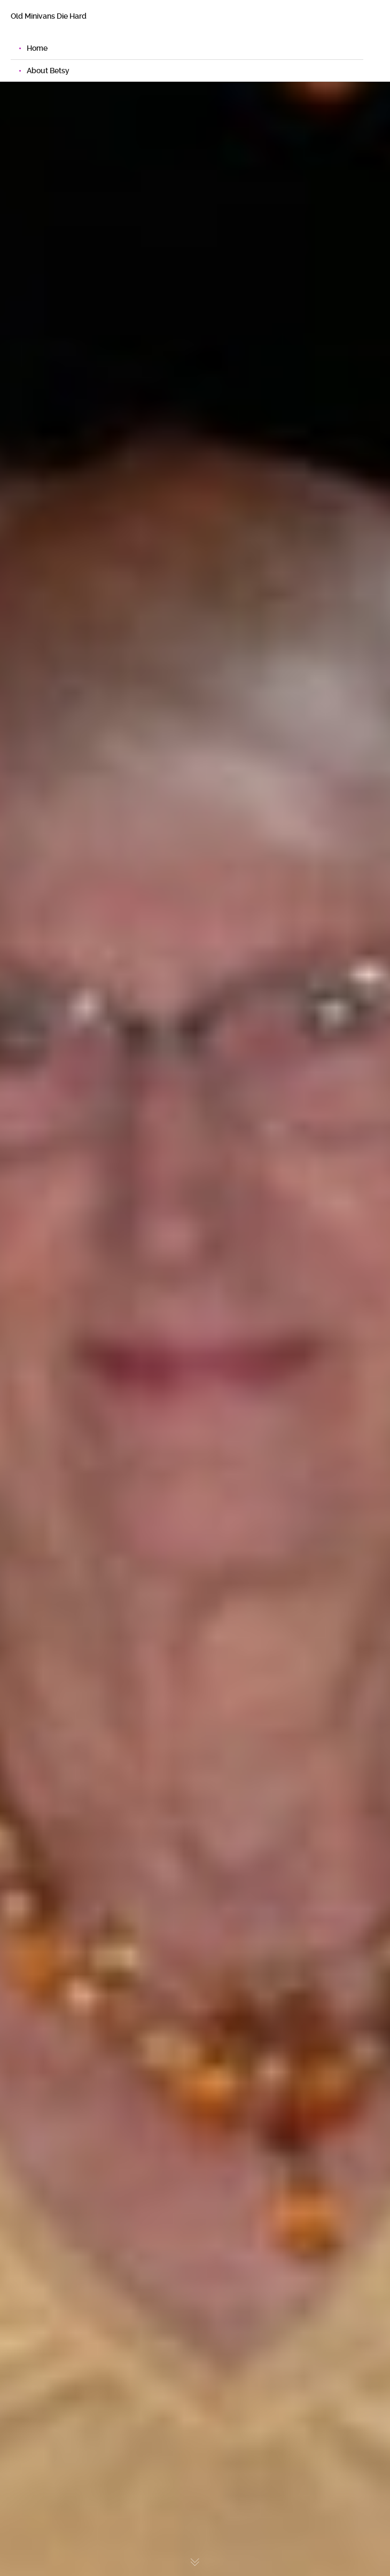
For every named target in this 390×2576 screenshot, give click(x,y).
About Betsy (48, 70)
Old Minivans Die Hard (49, 16)
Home (37, 48)
